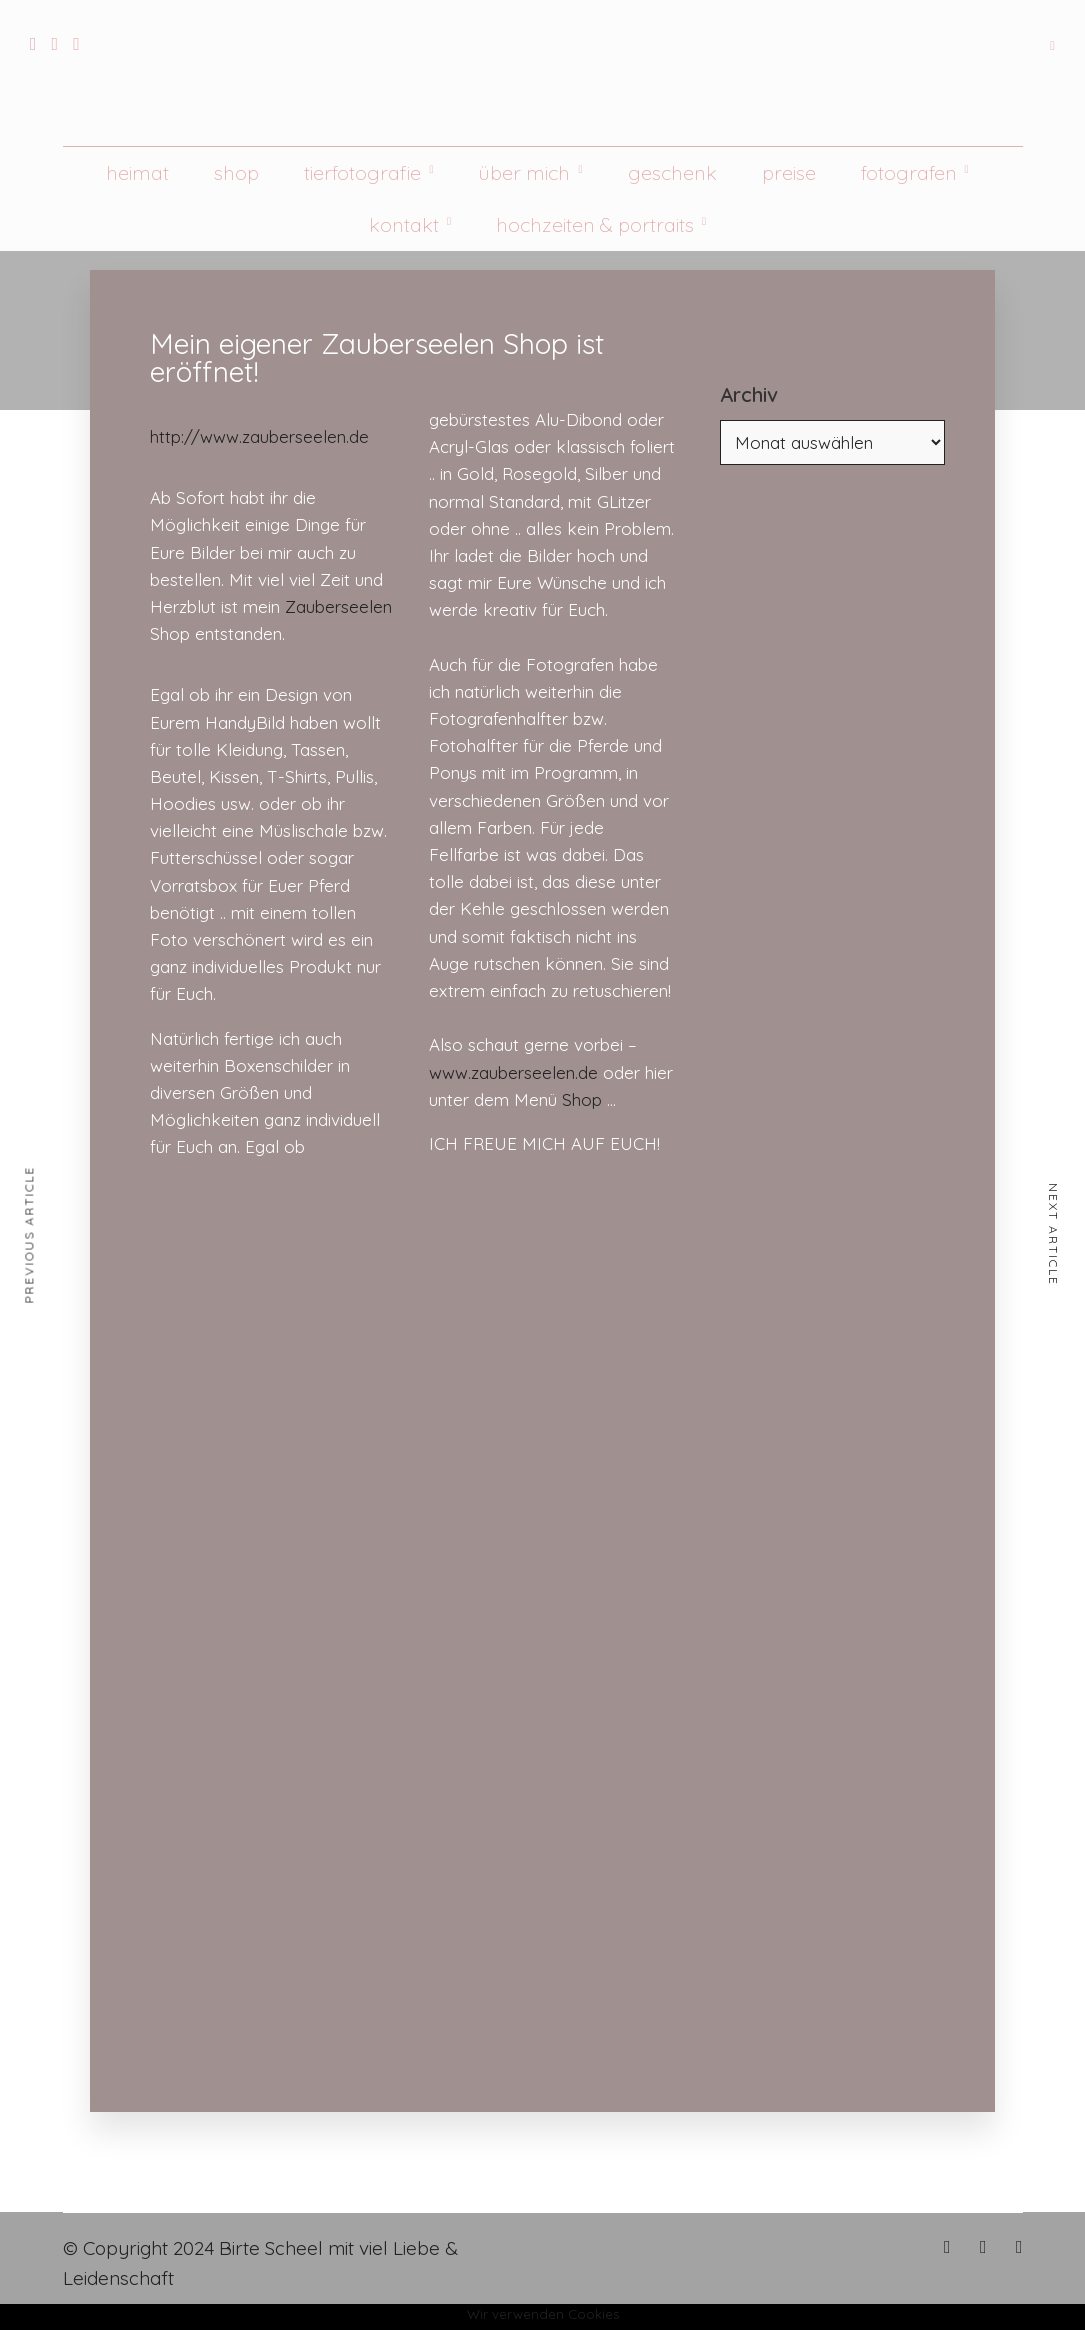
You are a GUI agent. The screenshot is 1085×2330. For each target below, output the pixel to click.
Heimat (137, 172)
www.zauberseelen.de (513, 1072)
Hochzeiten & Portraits (595, 224)
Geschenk (672, 172)
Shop (236, 172)
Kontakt (404, 224)
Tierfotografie (362, 172)
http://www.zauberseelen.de (259, 436)
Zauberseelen (338, 606)
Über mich (524, 172)
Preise (789, 172)
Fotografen (909, 172)
